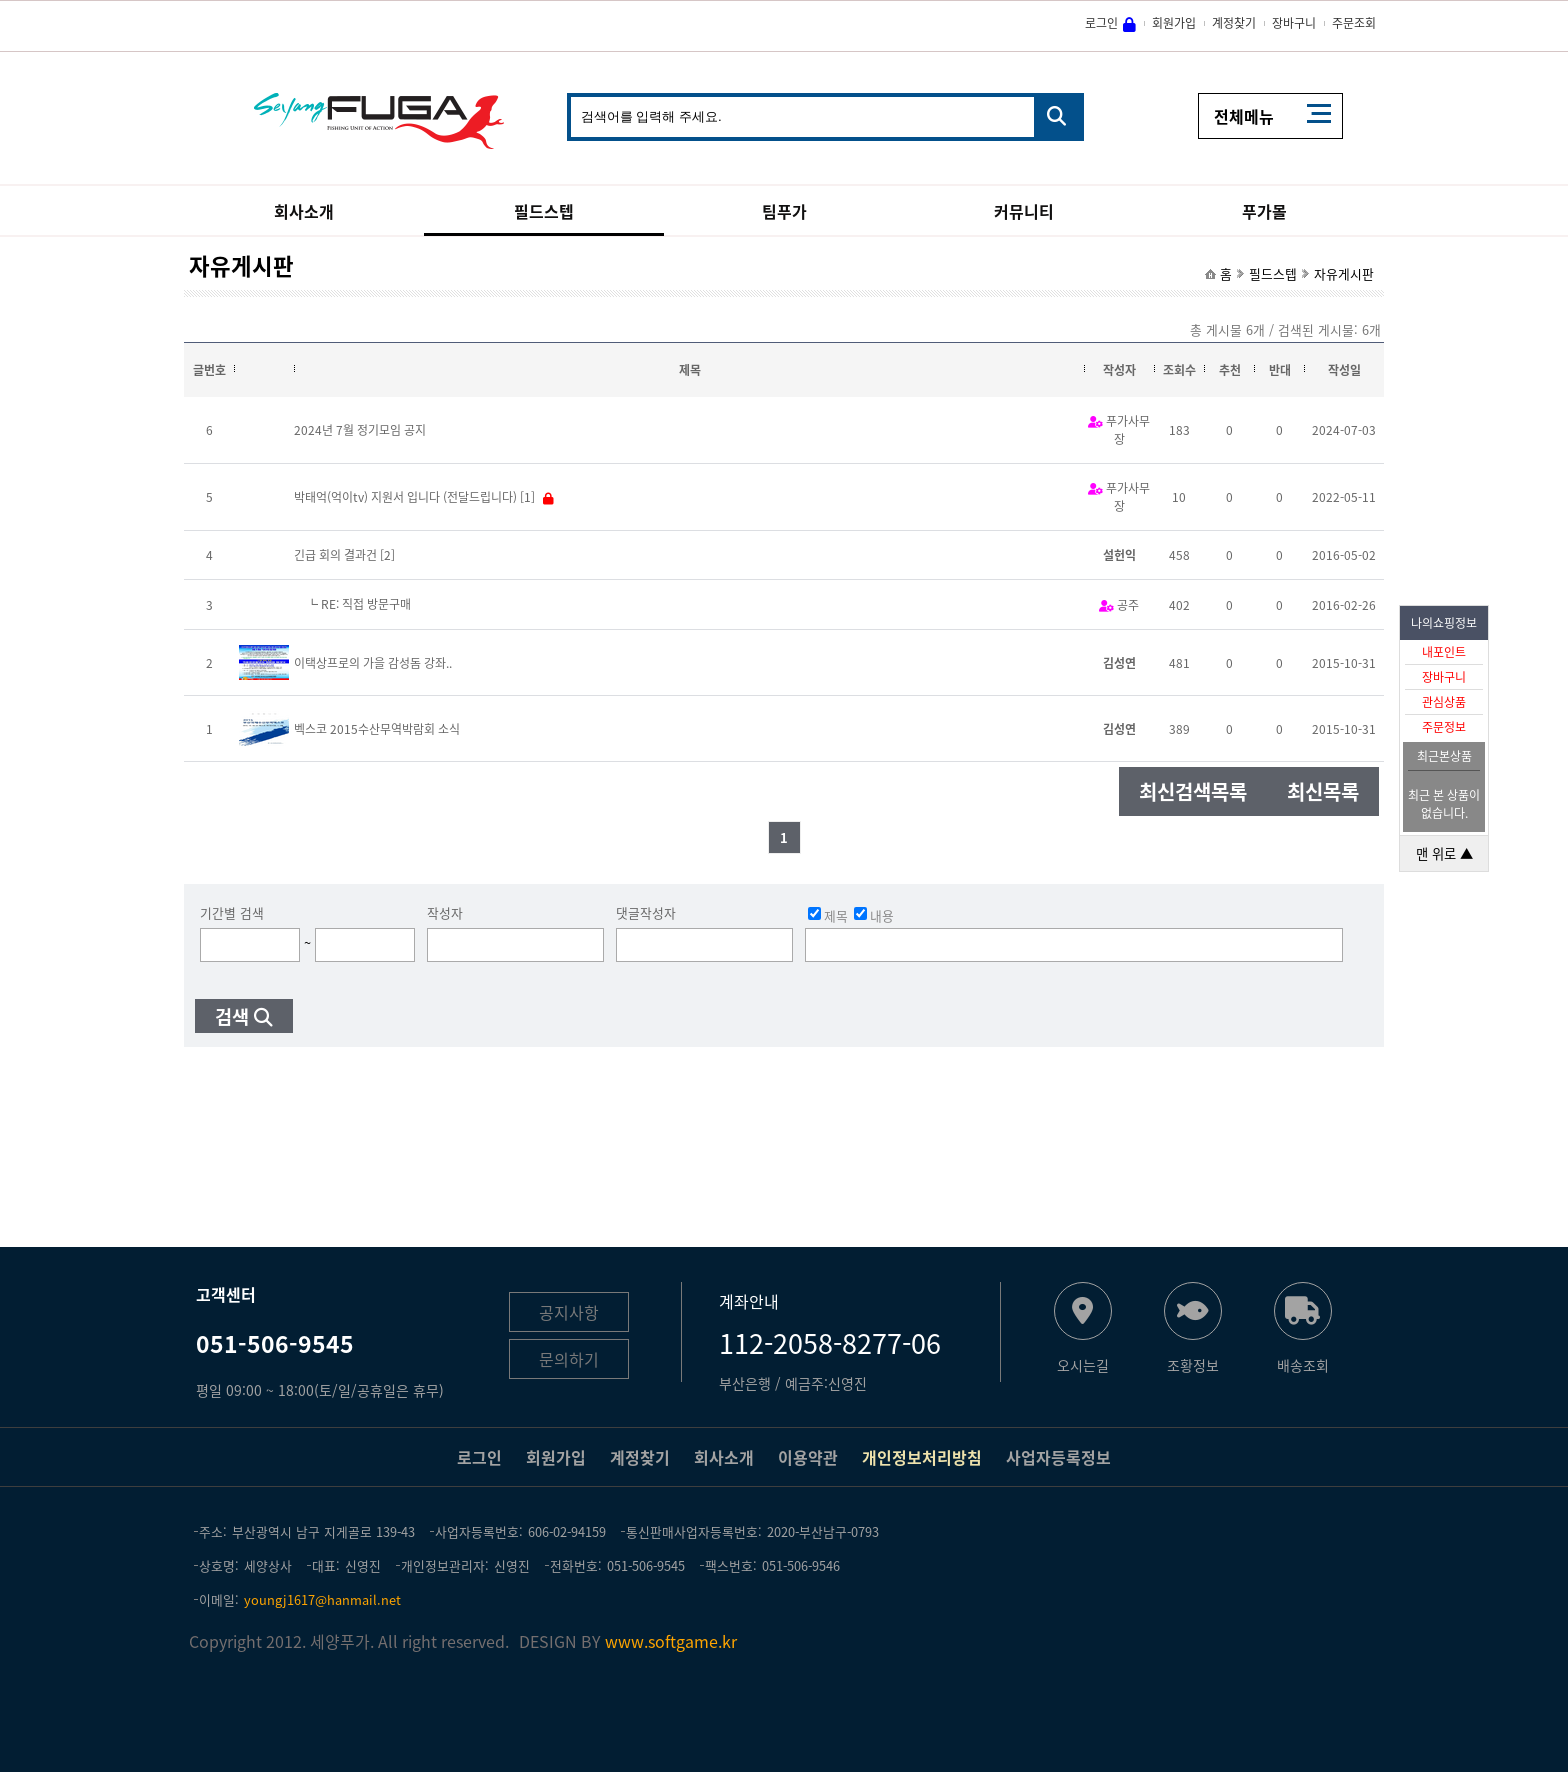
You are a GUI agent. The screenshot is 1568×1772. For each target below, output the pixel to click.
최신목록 (1323, 791)
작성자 (445, 912)
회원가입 (1174, 23)
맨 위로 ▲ (1444, 853)
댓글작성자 (646, 912)
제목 (828, 914)
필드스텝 (544, 211)
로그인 (1101, 23)
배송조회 (1303, 1363)
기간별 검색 (232, 912)
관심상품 (1444, 702)
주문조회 (1354, 23)
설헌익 (1119, 555)
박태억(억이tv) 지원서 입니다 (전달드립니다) (405, 497)
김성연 (1119, 663)
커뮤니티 (1024, 211)
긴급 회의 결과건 (335, 555)
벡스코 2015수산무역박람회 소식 (377, 729)
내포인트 (1444, 652)
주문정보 (1444, 727)
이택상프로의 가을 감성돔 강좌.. (373, 663)
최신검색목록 (1193, 791)
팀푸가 (784, 211)
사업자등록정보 (1058, 1457)
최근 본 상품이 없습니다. (1444, 804)
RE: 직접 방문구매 (366, 604)
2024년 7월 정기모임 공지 (360, 430)
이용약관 (808, 1457)
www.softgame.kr (671, 1641)
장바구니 (1444, 677)
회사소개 (304, 211)
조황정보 (1193, 1363)
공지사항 (569, 1312)
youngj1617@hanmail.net (322, 1599)
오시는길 (1083, 1363)
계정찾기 (1234, 23)
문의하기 (569, 1359)
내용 (874, 914)
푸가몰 (1264, 211)
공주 (1128, 605)
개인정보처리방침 (922, 1457)
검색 (232, 1016)
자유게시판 (1344, 273)
